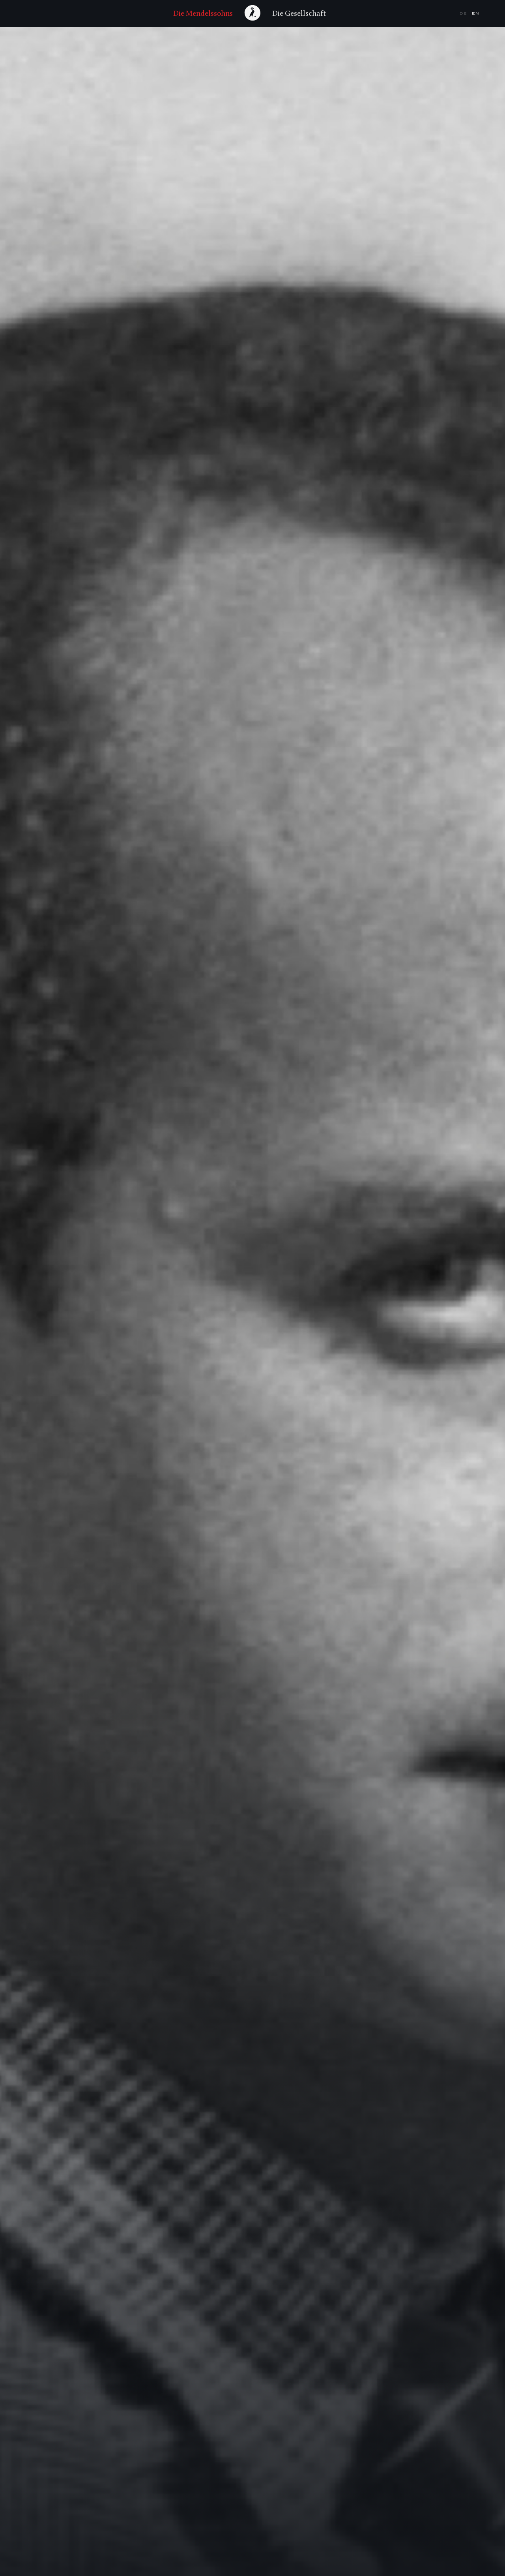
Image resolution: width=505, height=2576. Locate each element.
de (464, 13)
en (476, 13)
